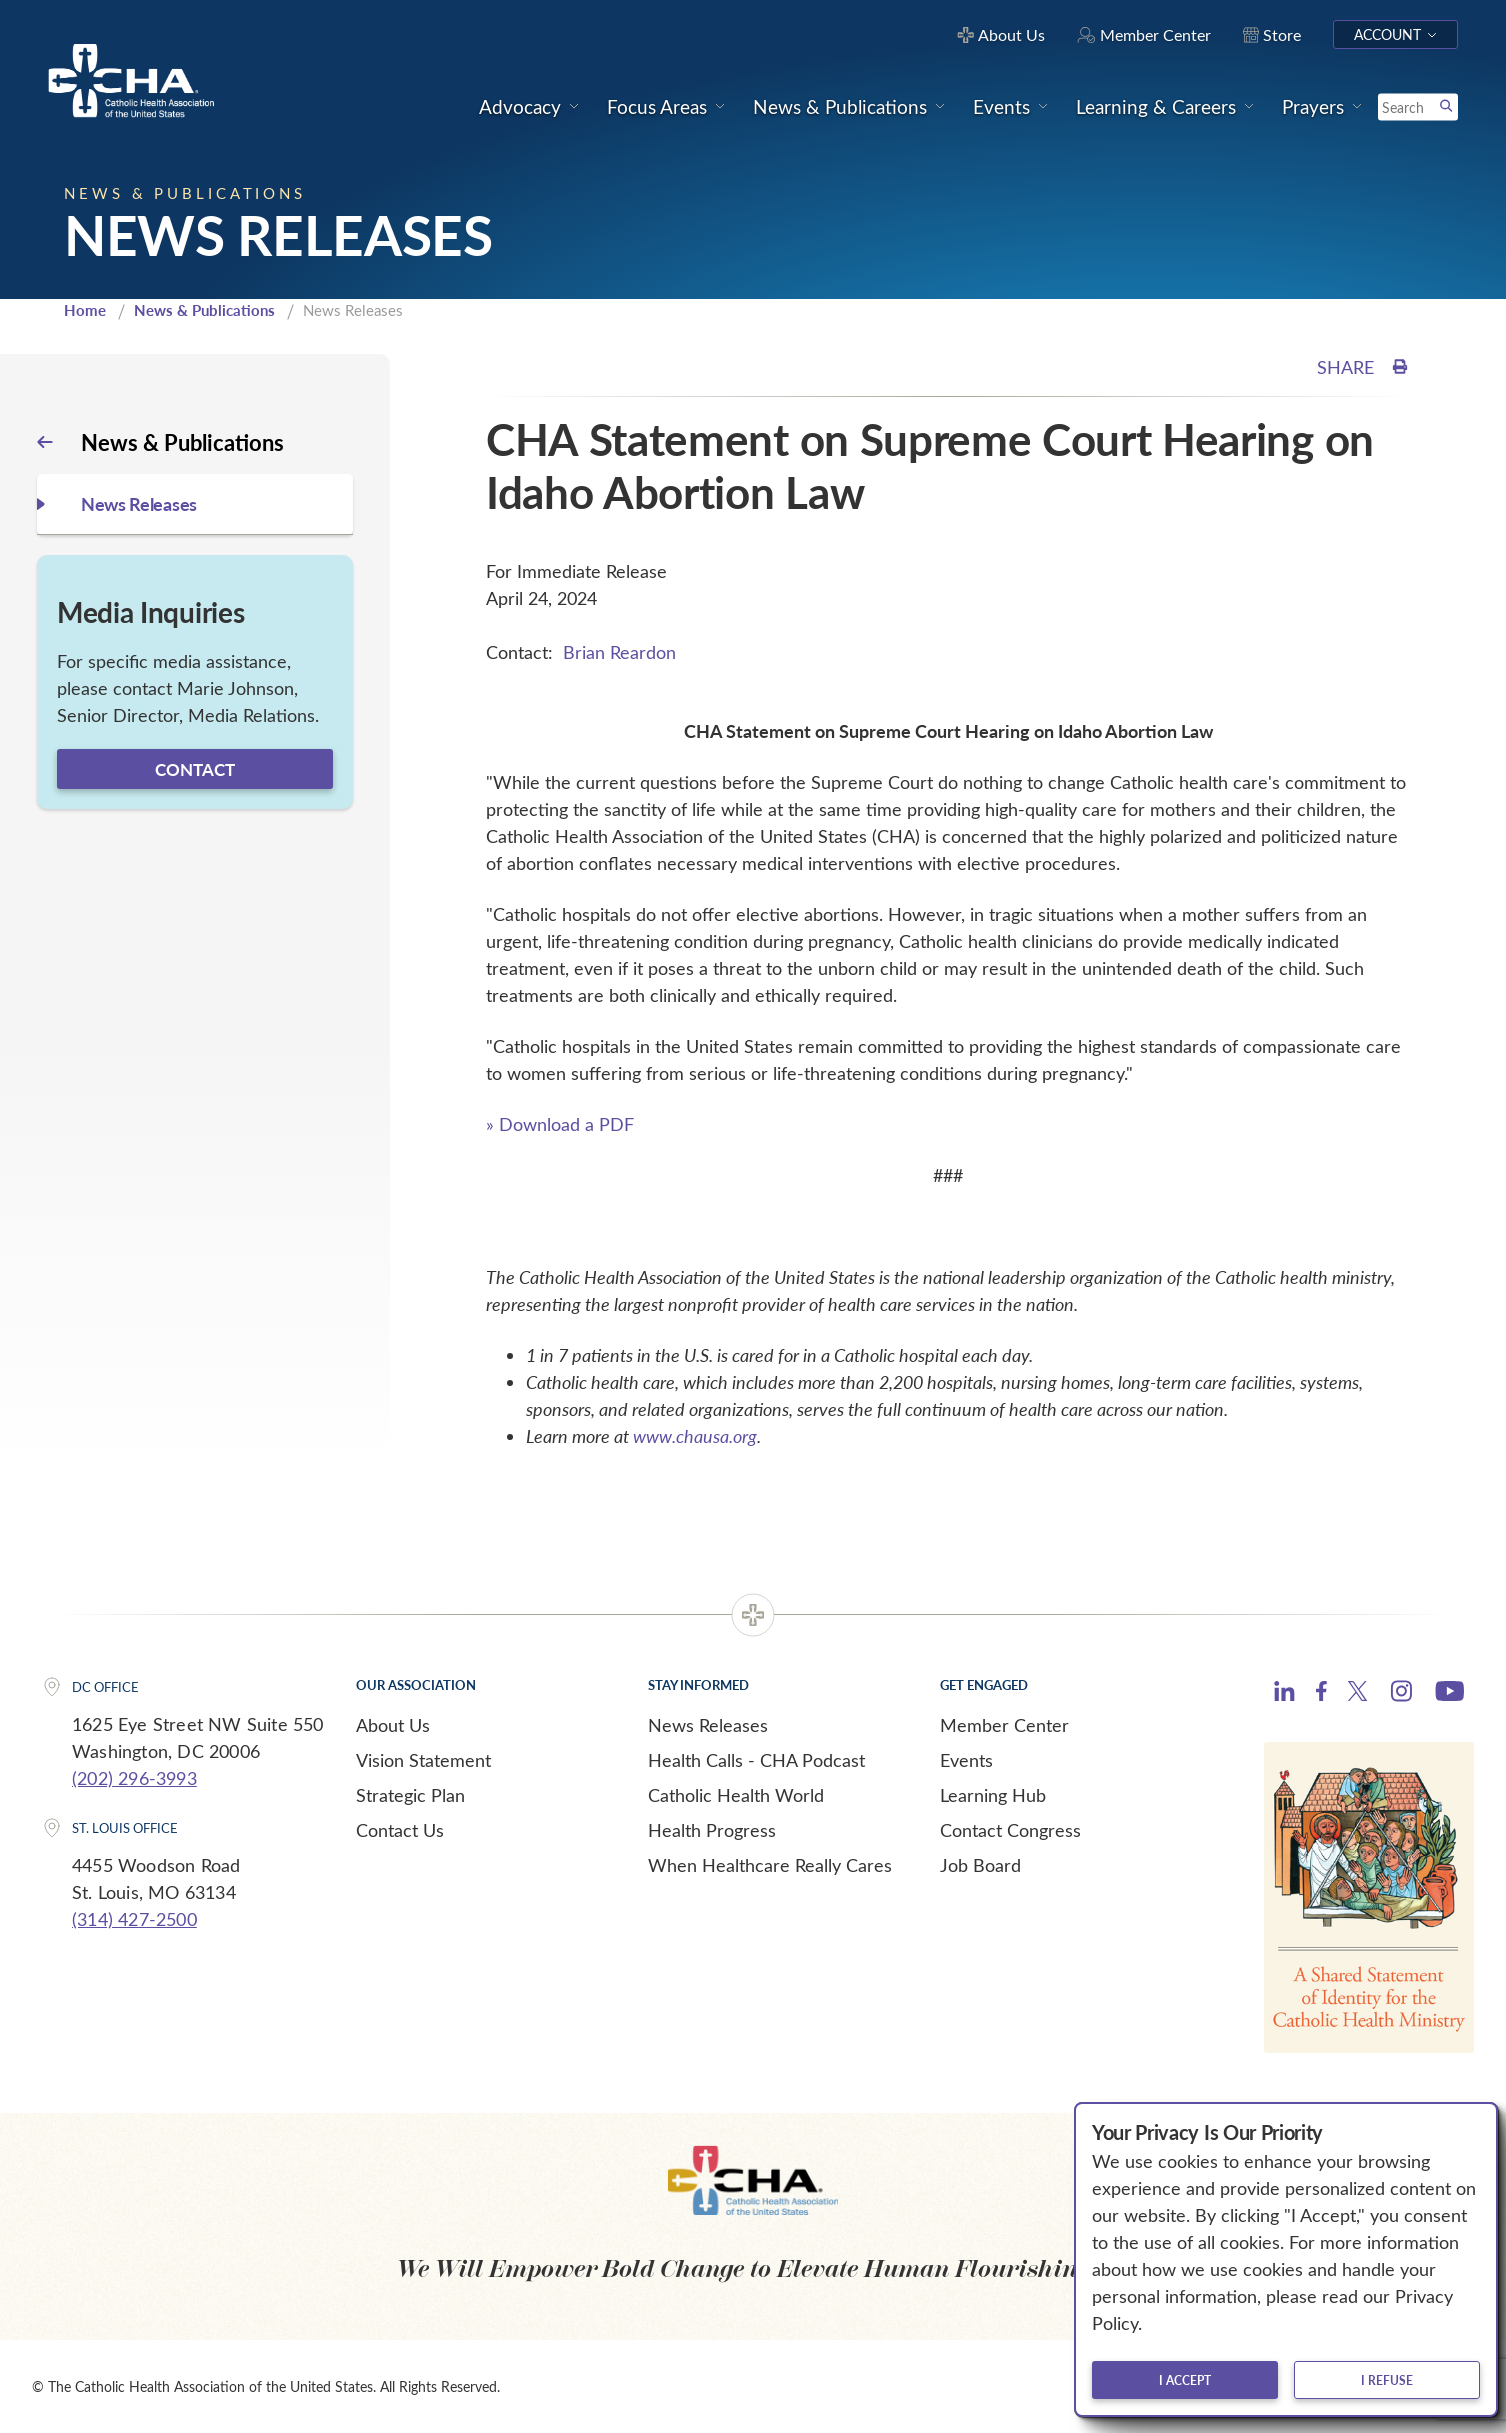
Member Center (1004, 1725)
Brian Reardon (619, 652)
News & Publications (204, 310)
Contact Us (400, 1830)
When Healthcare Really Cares (770, 1865)
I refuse (1387, 2380)
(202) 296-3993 (134, 1778)
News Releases (708, 1725)
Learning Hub (993, 1795)
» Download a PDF (560, 1124)
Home (85, 310)
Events (966, 1760)
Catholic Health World (736, 1795)
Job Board (980, 1865)
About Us (393, 1725)
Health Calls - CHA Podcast (756, 1760)
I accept (1185, 2380)
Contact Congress (1010, 1830)
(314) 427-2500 (134, 1919)
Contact (195, 769)
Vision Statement (423, 1760)
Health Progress (712, 1830)
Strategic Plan (410, 1795)
